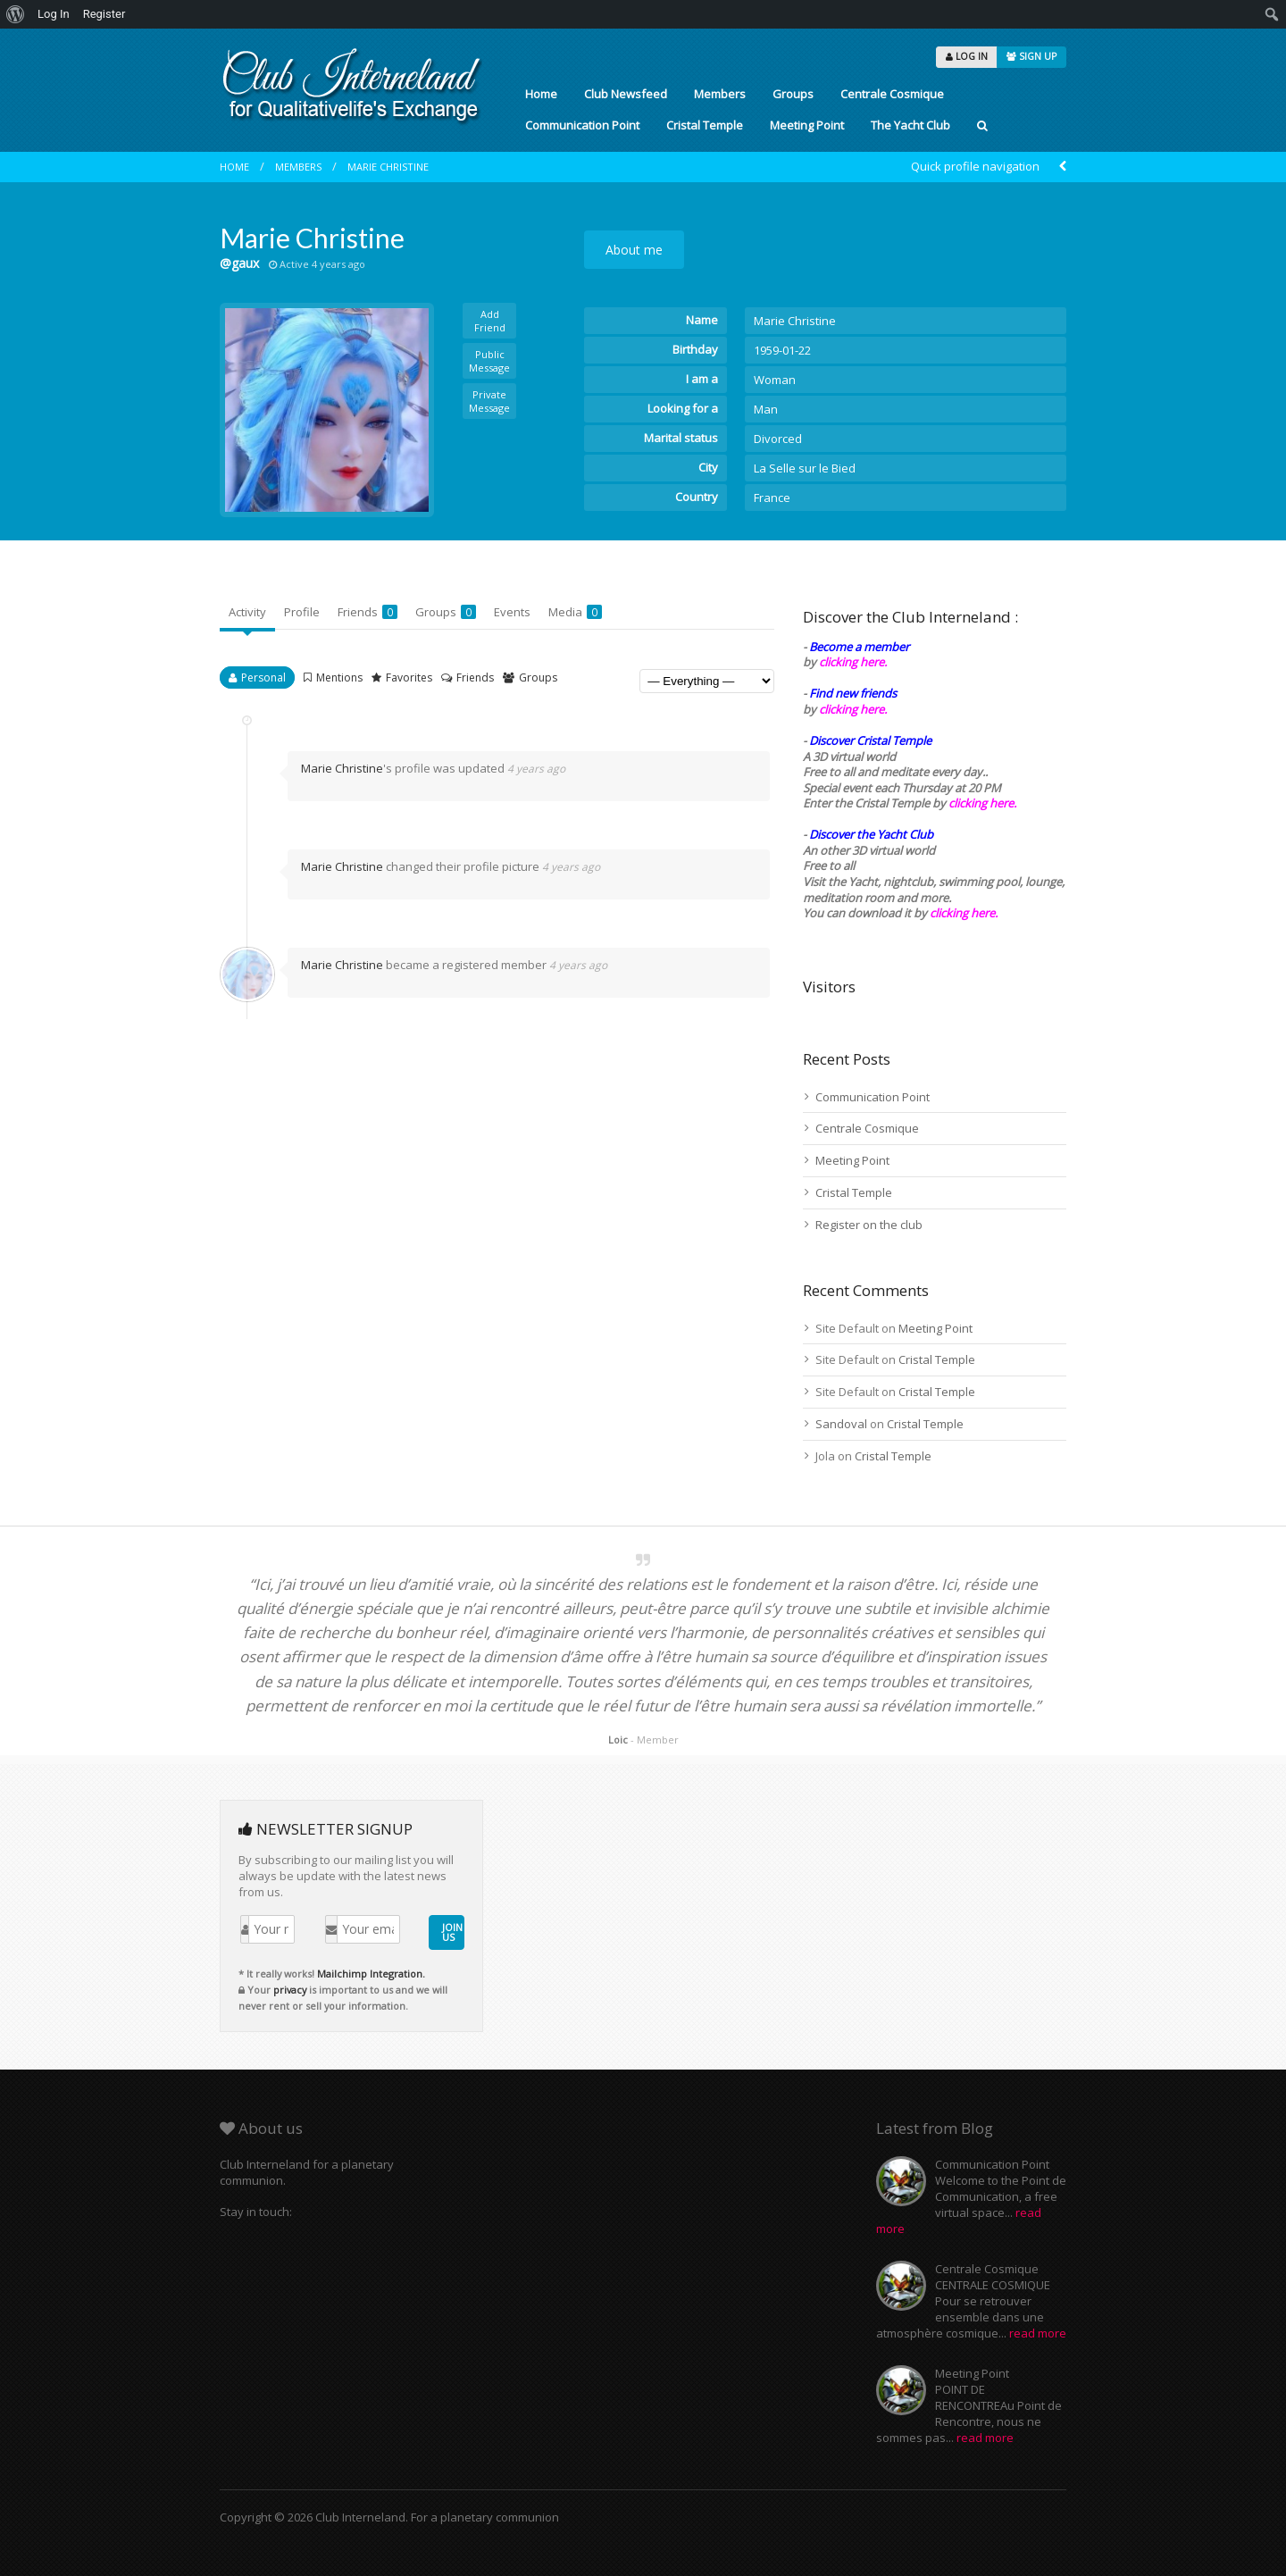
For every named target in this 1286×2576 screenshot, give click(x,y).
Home (541, 94)
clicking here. (853, 662)
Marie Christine (388, 166)
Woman (775, 380)
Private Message (489, 401)
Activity (247, 612)
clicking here (962, 913)
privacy (289, 1989)
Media (575, 612)
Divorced (778, 439)
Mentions (339, 677)
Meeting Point (807, 125)
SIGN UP (1031, 56)
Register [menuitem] (104, 14)
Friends (367, 612)
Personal (263, 677)
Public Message (489, 360)
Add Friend (489, 320)
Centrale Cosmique (892, 94)
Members (720, 94)
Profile (302, 612)
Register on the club (869, 1225)
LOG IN (967, 56)
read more (1037, 2333)
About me (634, 249)
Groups (793, 94)
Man (766, 409)
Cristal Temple (704, 125)
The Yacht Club (910, 125)
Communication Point (582, 125)
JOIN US (452, 1932)
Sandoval (841, 1424)
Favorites (409, 677)
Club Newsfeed (625, 94)
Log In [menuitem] (54, 14)
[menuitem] (15, 14)
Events (512, 612)
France (772, 497)
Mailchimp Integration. (371, 1973)
